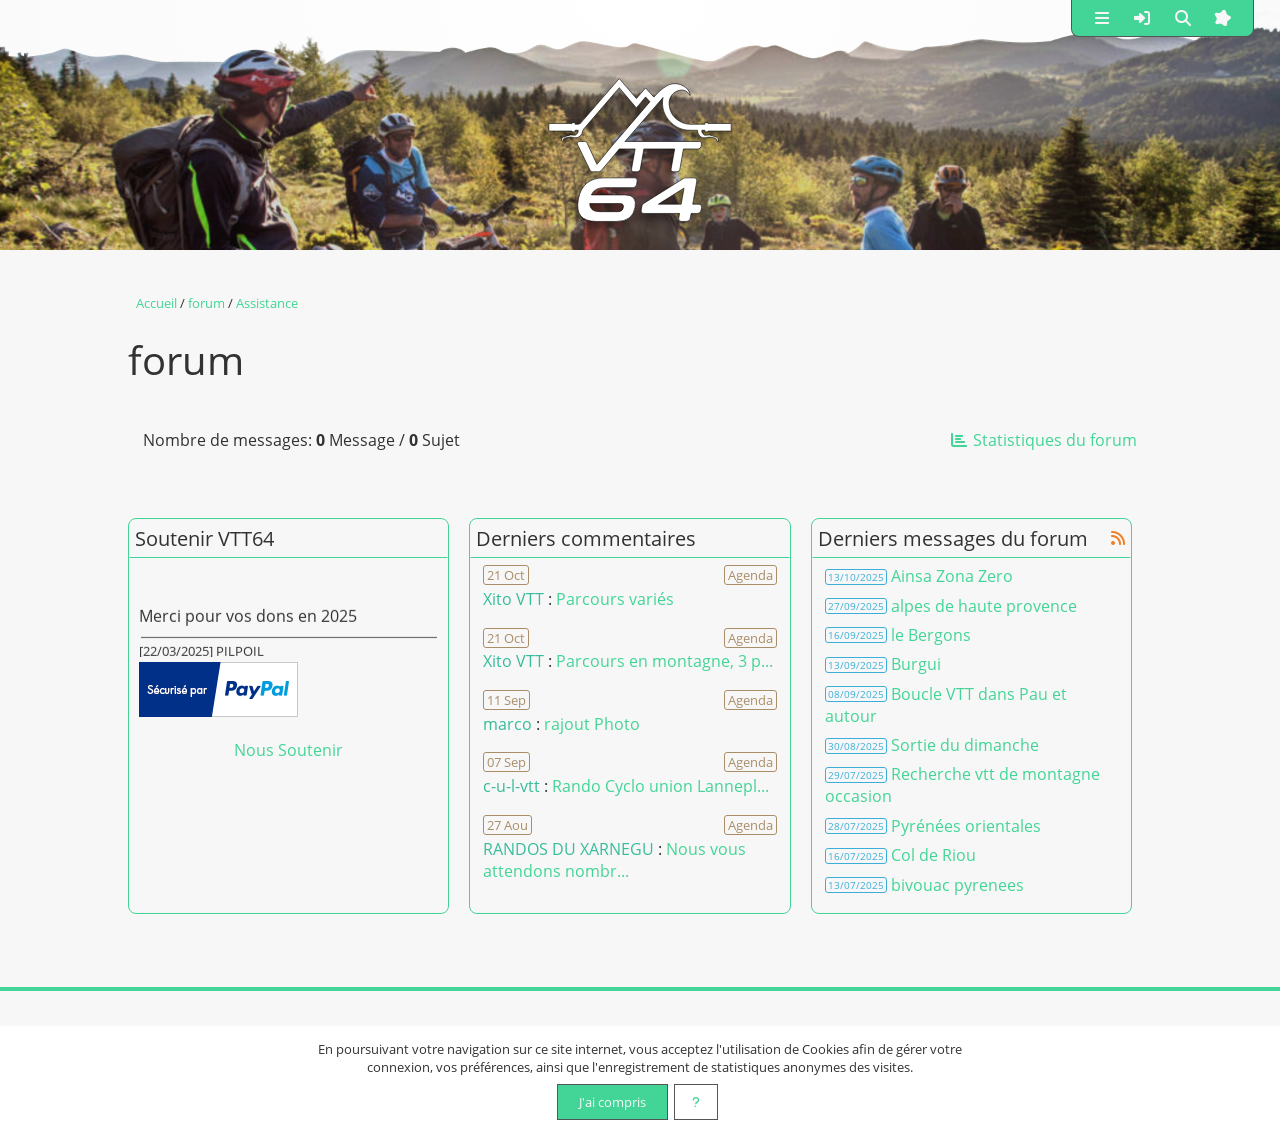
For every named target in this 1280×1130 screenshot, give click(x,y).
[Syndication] (1118, 538)
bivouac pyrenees (957, 885)
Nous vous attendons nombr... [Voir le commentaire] (614, 860)
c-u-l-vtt (511, 786)
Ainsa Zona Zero (952, 576)
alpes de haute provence (984, 606)
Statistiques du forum (1043, 440)
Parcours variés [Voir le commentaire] (615, 599)
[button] (1102, 18)
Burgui (916, 664)
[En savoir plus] (696, 1102)
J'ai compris (612, 1102)
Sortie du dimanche (965, 745)
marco (507, 724)
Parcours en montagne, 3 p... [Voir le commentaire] (664, 661)
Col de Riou (933, 855)
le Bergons (931, 635)
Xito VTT (513, 599)
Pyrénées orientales (966, 826)
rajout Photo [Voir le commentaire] (592, 724)
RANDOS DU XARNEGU (570, 849)
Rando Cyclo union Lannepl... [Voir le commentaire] (660, 786)
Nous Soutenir (288, 750)
